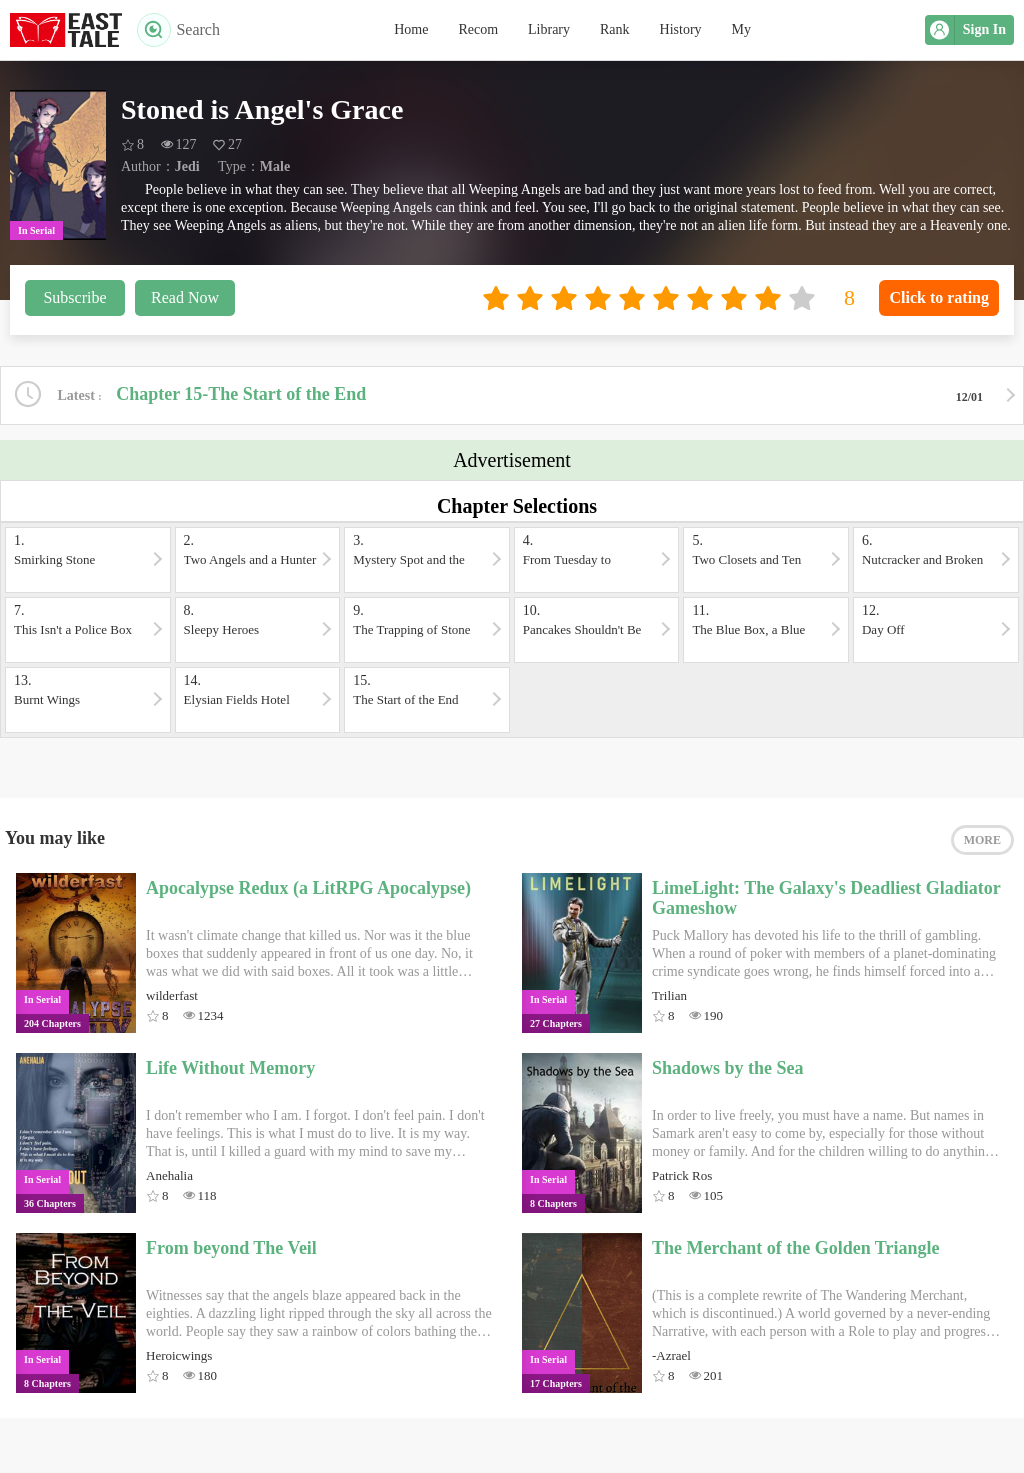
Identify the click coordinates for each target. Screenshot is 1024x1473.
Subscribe (74, 297)
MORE (982, 840)
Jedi (187, 166)
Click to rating (939, 297)
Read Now (185, 297)
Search (178, 30)
